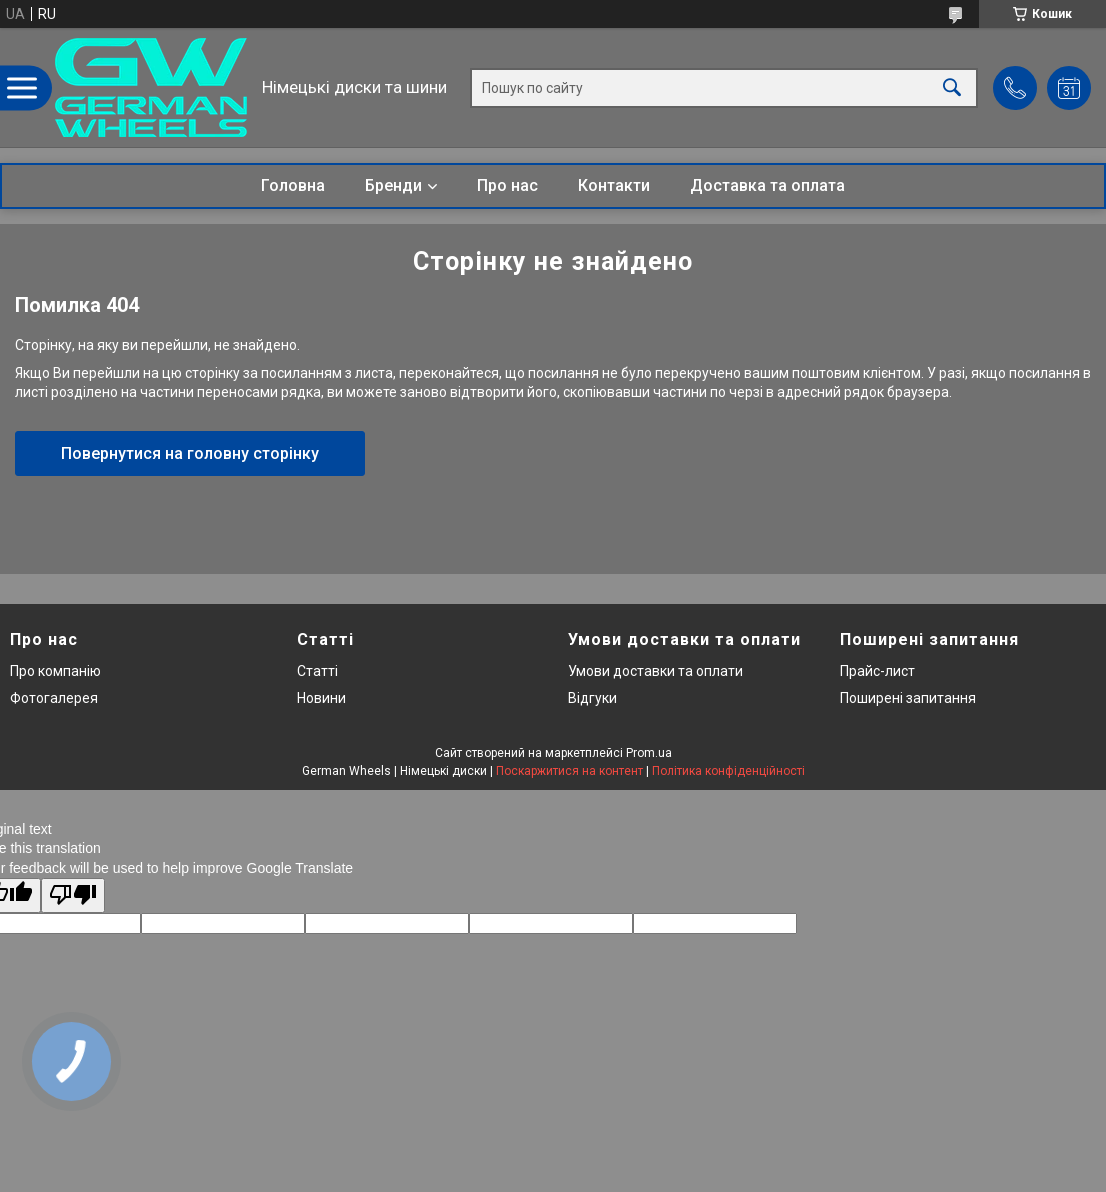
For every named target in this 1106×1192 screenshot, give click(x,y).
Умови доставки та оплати (655, 671)
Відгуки (592, 698)
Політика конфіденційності (728, 771)
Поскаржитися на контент (569, 771)
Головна (293, 185)
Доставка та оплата (767, 185)
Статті (317, 671)
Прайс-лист (877, 671)
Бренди (393, 185)
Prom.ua (649, 753)
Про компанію (55, 671)
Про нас (507, 185)
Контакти (614, 185)
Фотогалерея (54, 698)
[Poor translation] (73, 895)
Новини (321, 698)
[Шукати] (952, 87)
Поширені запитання (908, 698)
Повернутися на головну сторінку (190, 453)
